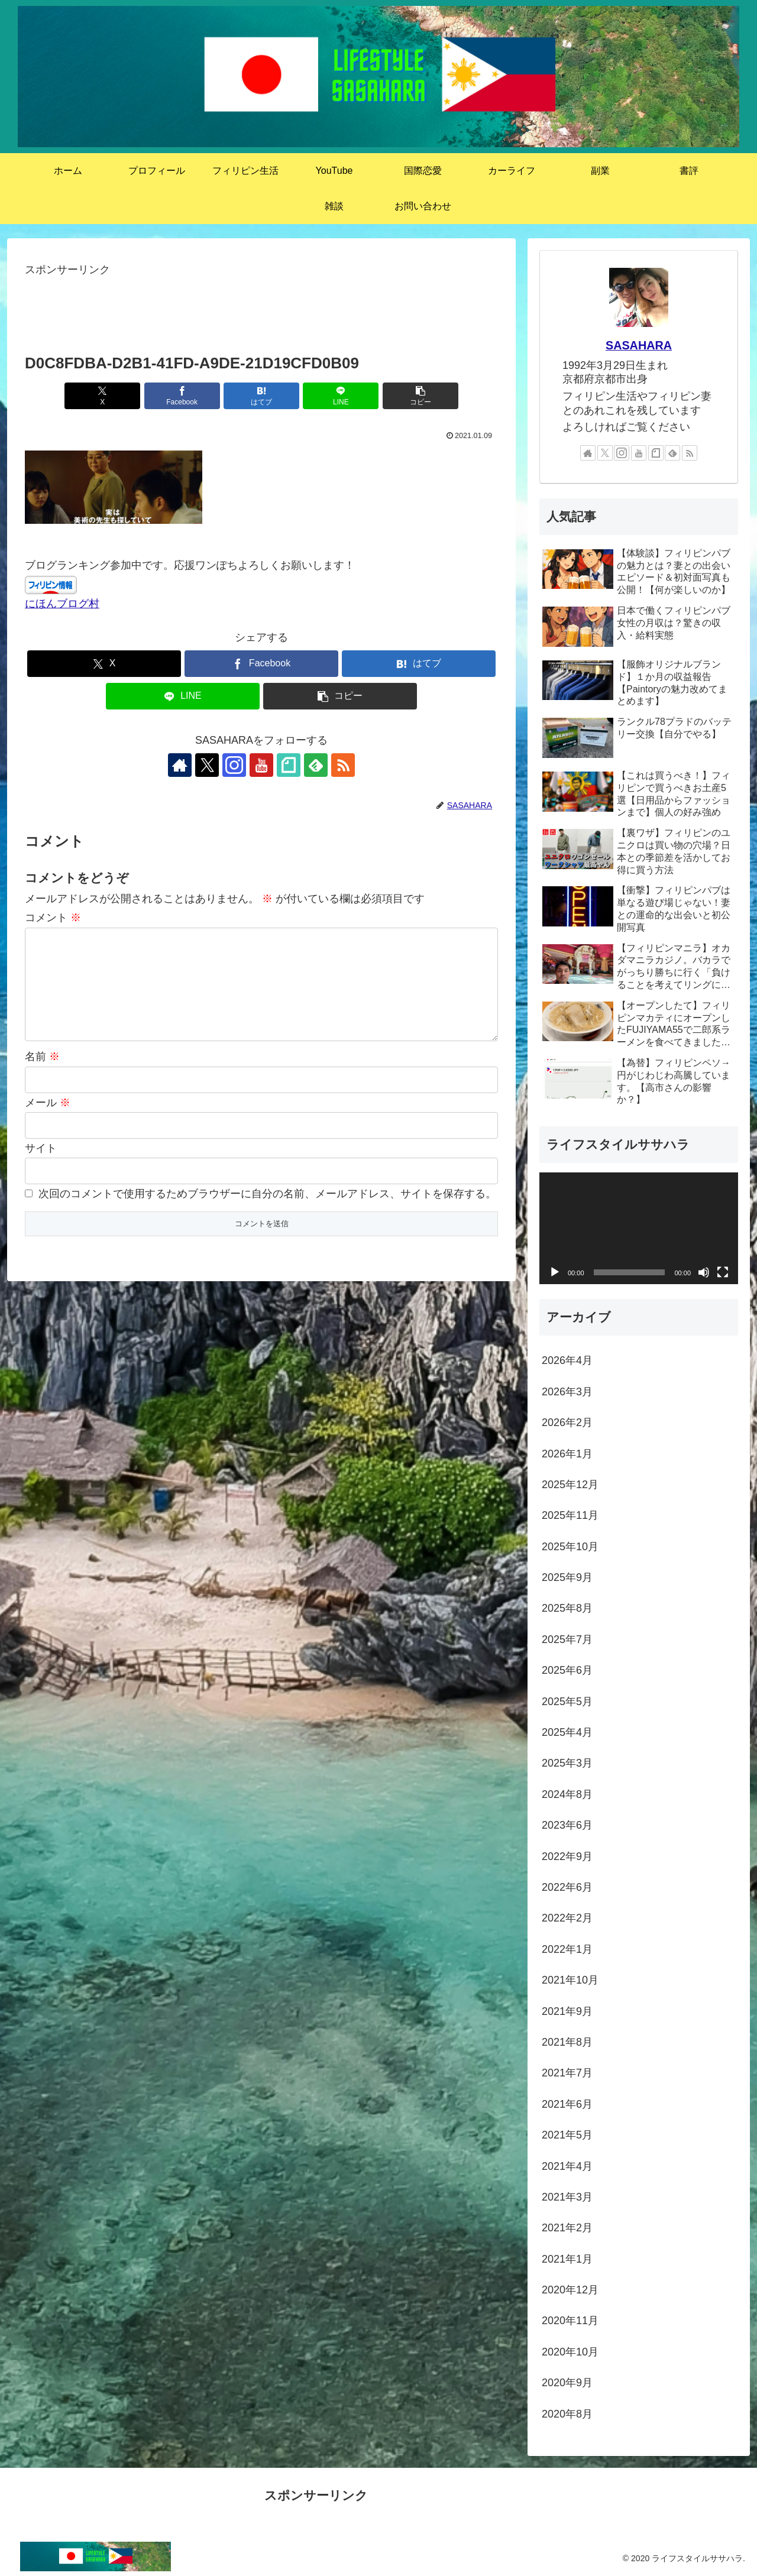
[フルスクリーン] (723, 1272)
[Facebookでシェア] (182, 396)
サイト (41, 1148)
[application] (638, 1228)
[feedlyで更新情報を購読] (316, 765)
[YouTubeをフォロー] (261, 765)
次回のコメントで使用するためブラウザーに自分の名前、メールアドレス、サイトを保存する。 (267, 1194)
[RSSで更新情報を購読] (343, 765)
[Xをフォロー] (207, 765)
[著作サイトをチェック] (180, 765)
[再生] (555, 1272)
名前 (42, 1056)
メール (47, 1103)
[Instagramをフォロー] (234, 765)
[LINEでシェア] (340, 396)
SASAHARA (639, 345)
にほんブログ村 (62, 604)
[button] (420, 396)
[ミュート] (704, 1272)
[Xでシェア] (102, 396)
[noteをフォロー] (288, 765)
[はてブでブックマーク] (261, 396)
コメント (53, 918)
